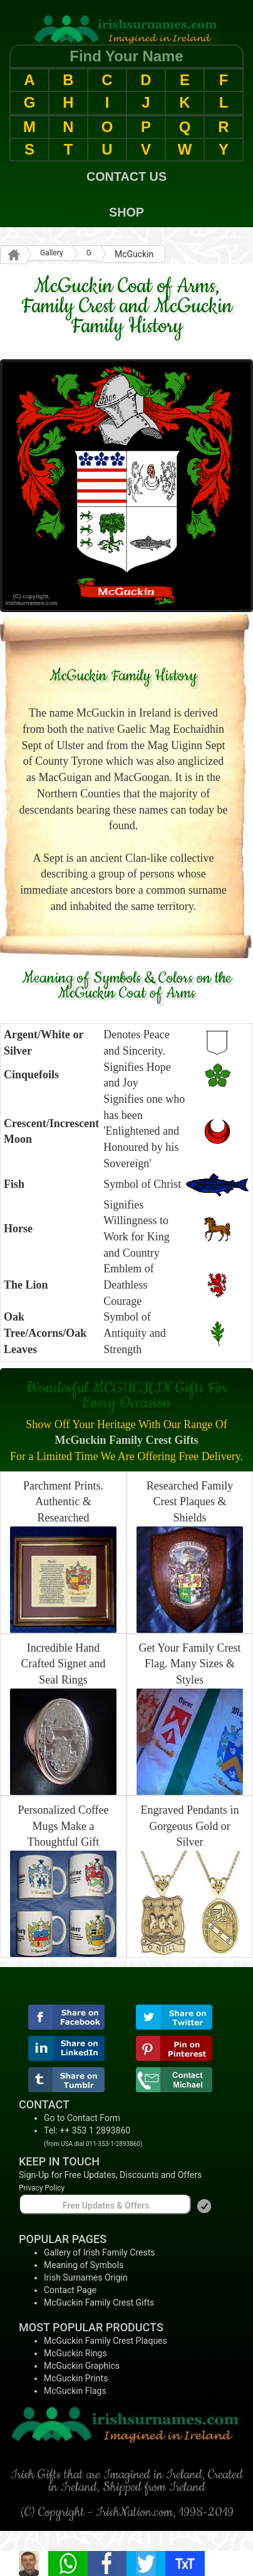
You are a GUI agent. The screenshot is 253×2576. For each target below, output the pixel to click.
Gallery (51, 252)
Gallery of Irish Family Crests (99, 2252)
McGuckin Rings (75, 2353)
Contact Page (70, 2290)
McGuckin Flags (75, 2391)
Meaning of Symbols (83, 2265)
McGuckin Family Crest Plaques (105, 2341)
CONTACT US (126, 176)
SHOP (126, 212)
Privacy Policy (42, 2188)
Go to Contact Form (82, 2118)
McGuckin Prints (76, 2378)
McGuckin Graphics (82, 2366)
